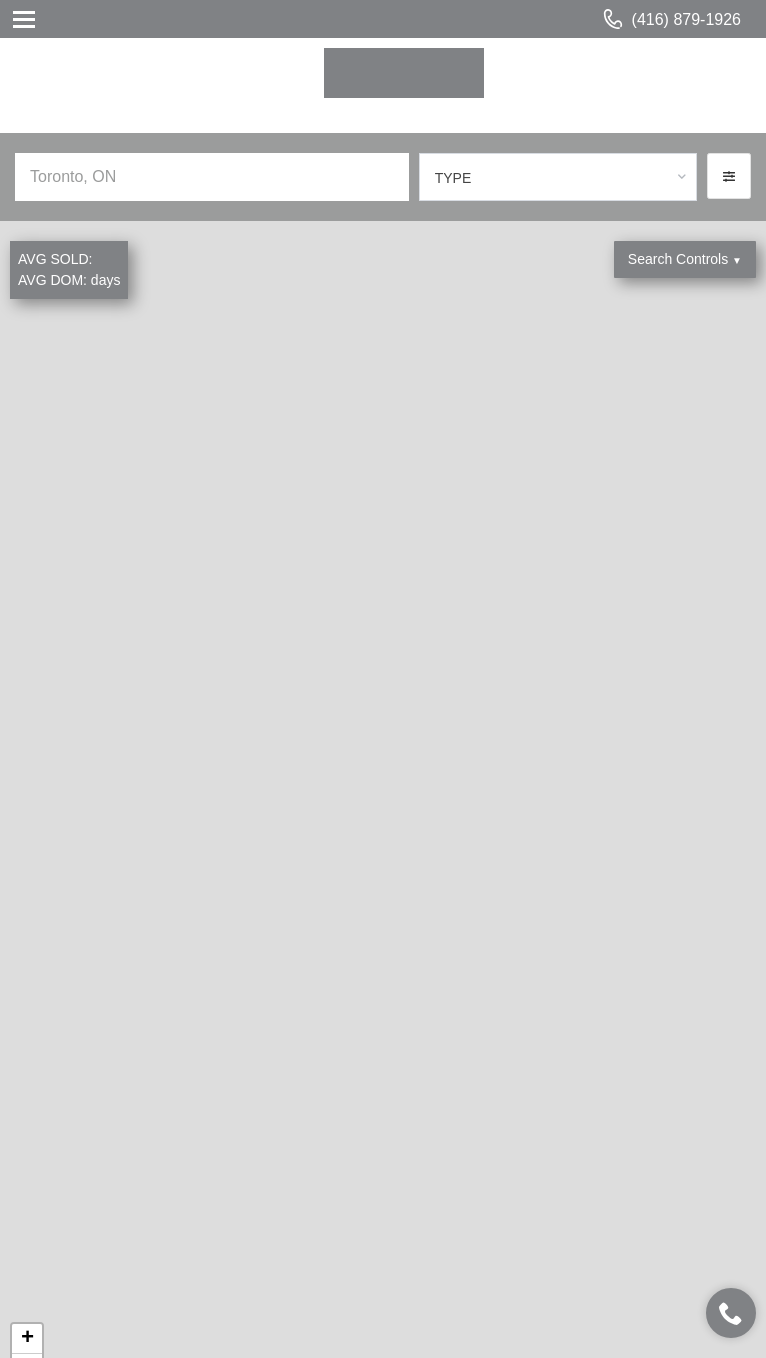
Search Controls (685, 259)
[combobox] (558, 177)
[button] (729, 176)
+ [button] (27, 1339)
